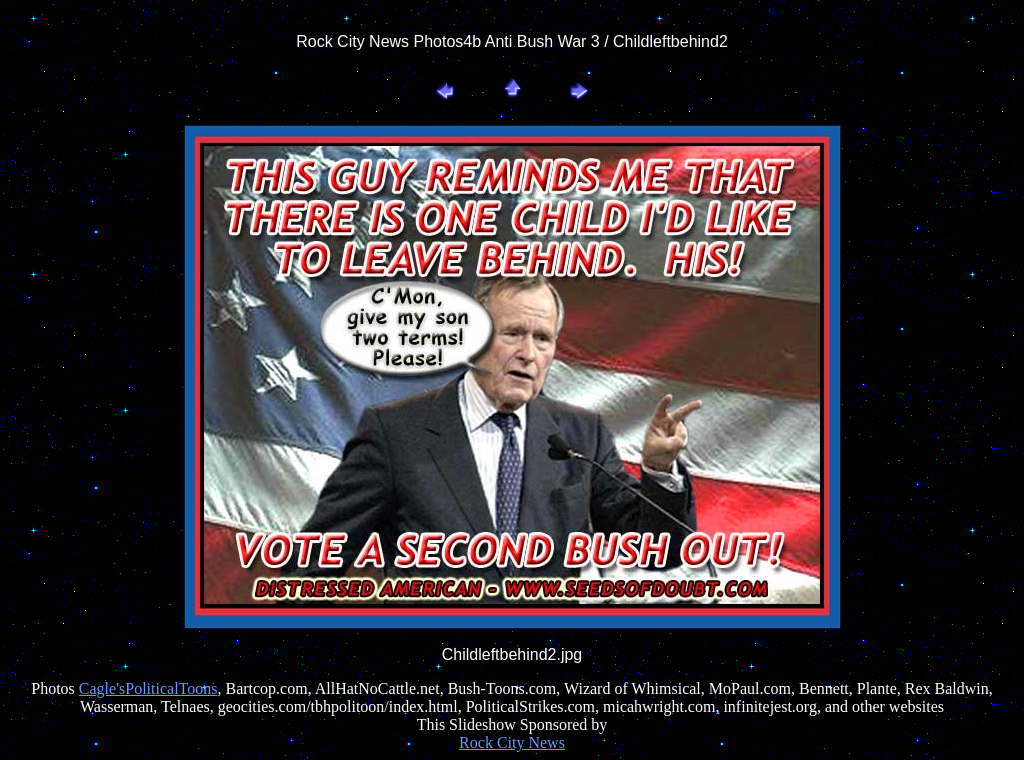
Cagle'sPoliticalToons (148, 688)
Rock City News (512, 742)
